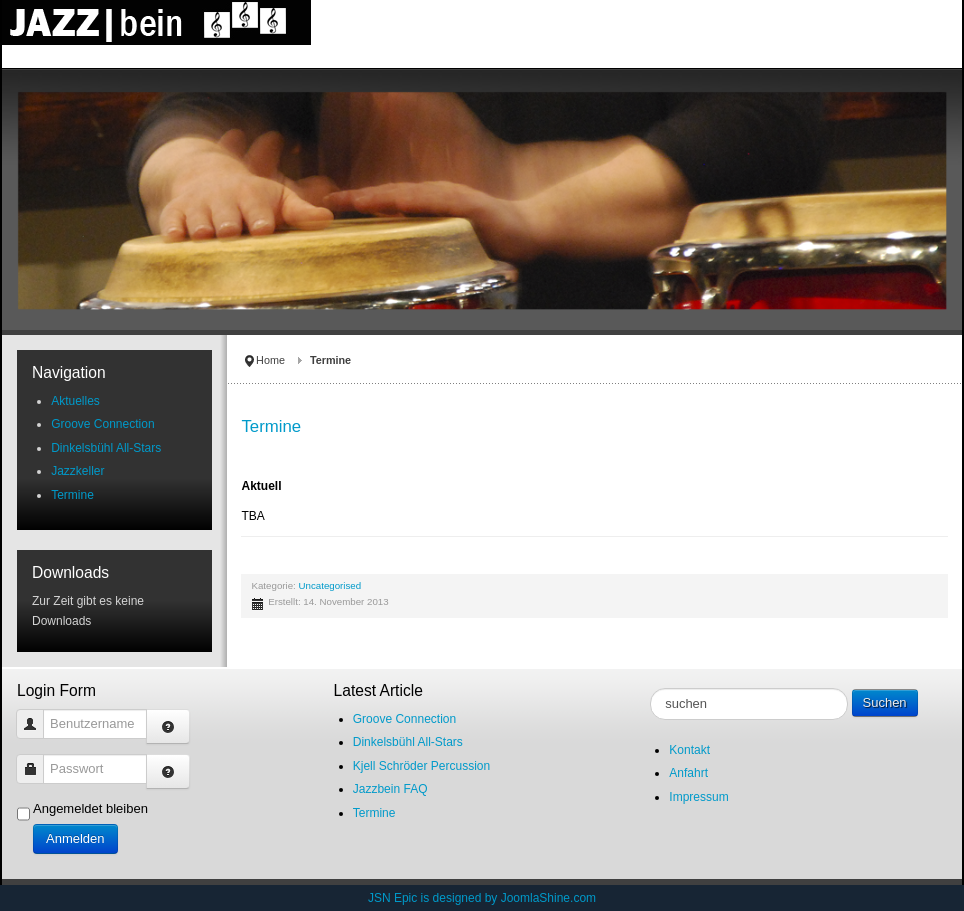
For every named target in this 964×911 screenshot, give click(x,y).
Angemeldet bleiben (90, 808)
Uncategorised (330, 585)
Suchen (885, 702)
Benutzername (37, 714)
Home (270, 360)
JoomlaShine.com (548, 898)
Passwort (37, 759)
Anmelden (75, 838)
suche (650, 688)
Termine (271, 426)
